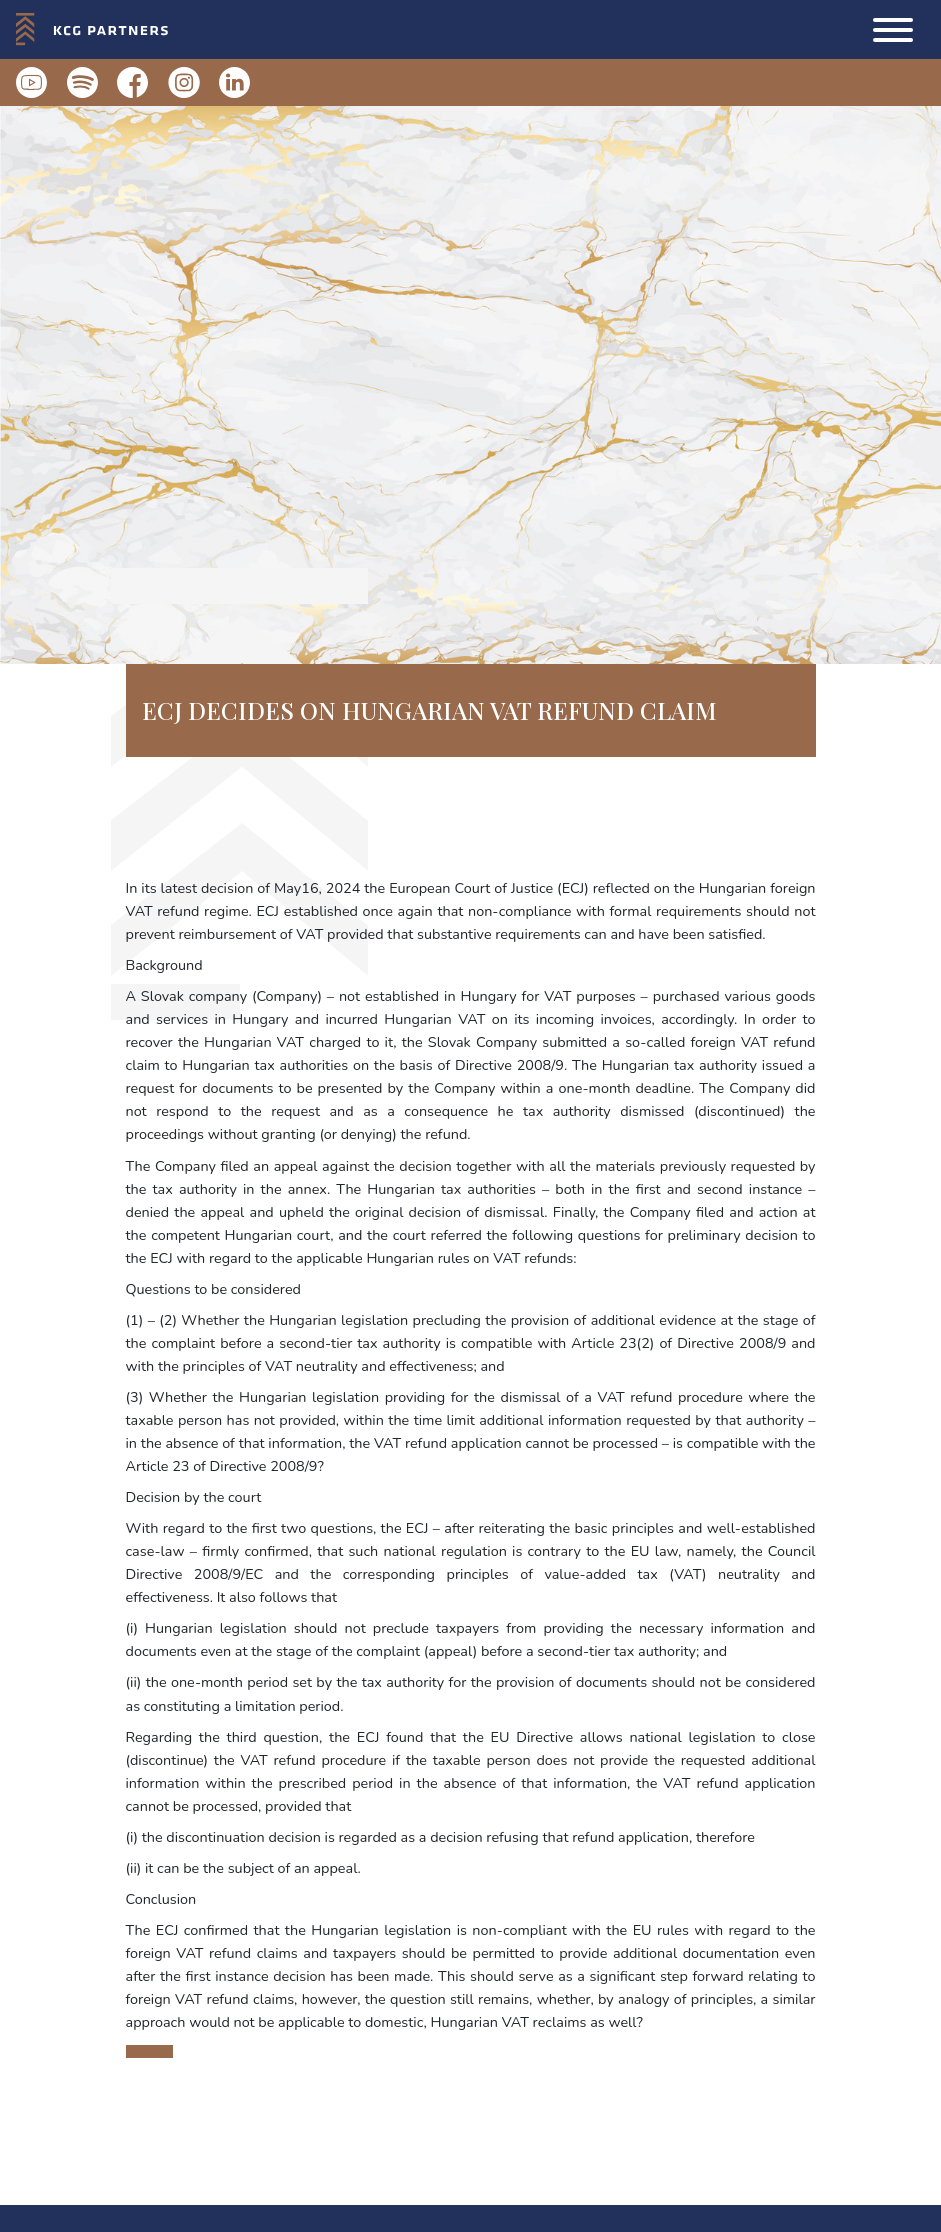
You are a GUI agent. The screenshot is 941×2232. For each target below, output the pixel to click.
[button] (893, 30)
